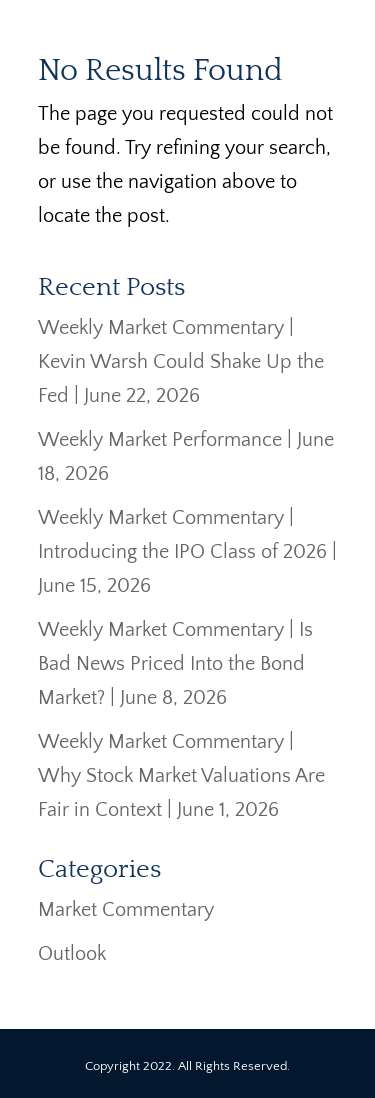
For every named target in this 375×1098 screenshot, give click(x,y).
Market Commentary (126, 910)
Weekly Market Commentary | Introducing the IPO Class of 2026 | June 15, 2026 (187, 552)
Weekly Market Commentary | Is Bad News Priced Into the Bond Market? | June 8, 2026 (175, 664)
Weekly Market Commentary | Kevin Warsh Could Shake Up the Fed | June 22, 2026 (181, 362)
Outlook (72, 954)
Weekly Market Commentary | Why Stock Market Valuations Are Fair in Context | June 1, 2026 (181, 776)
